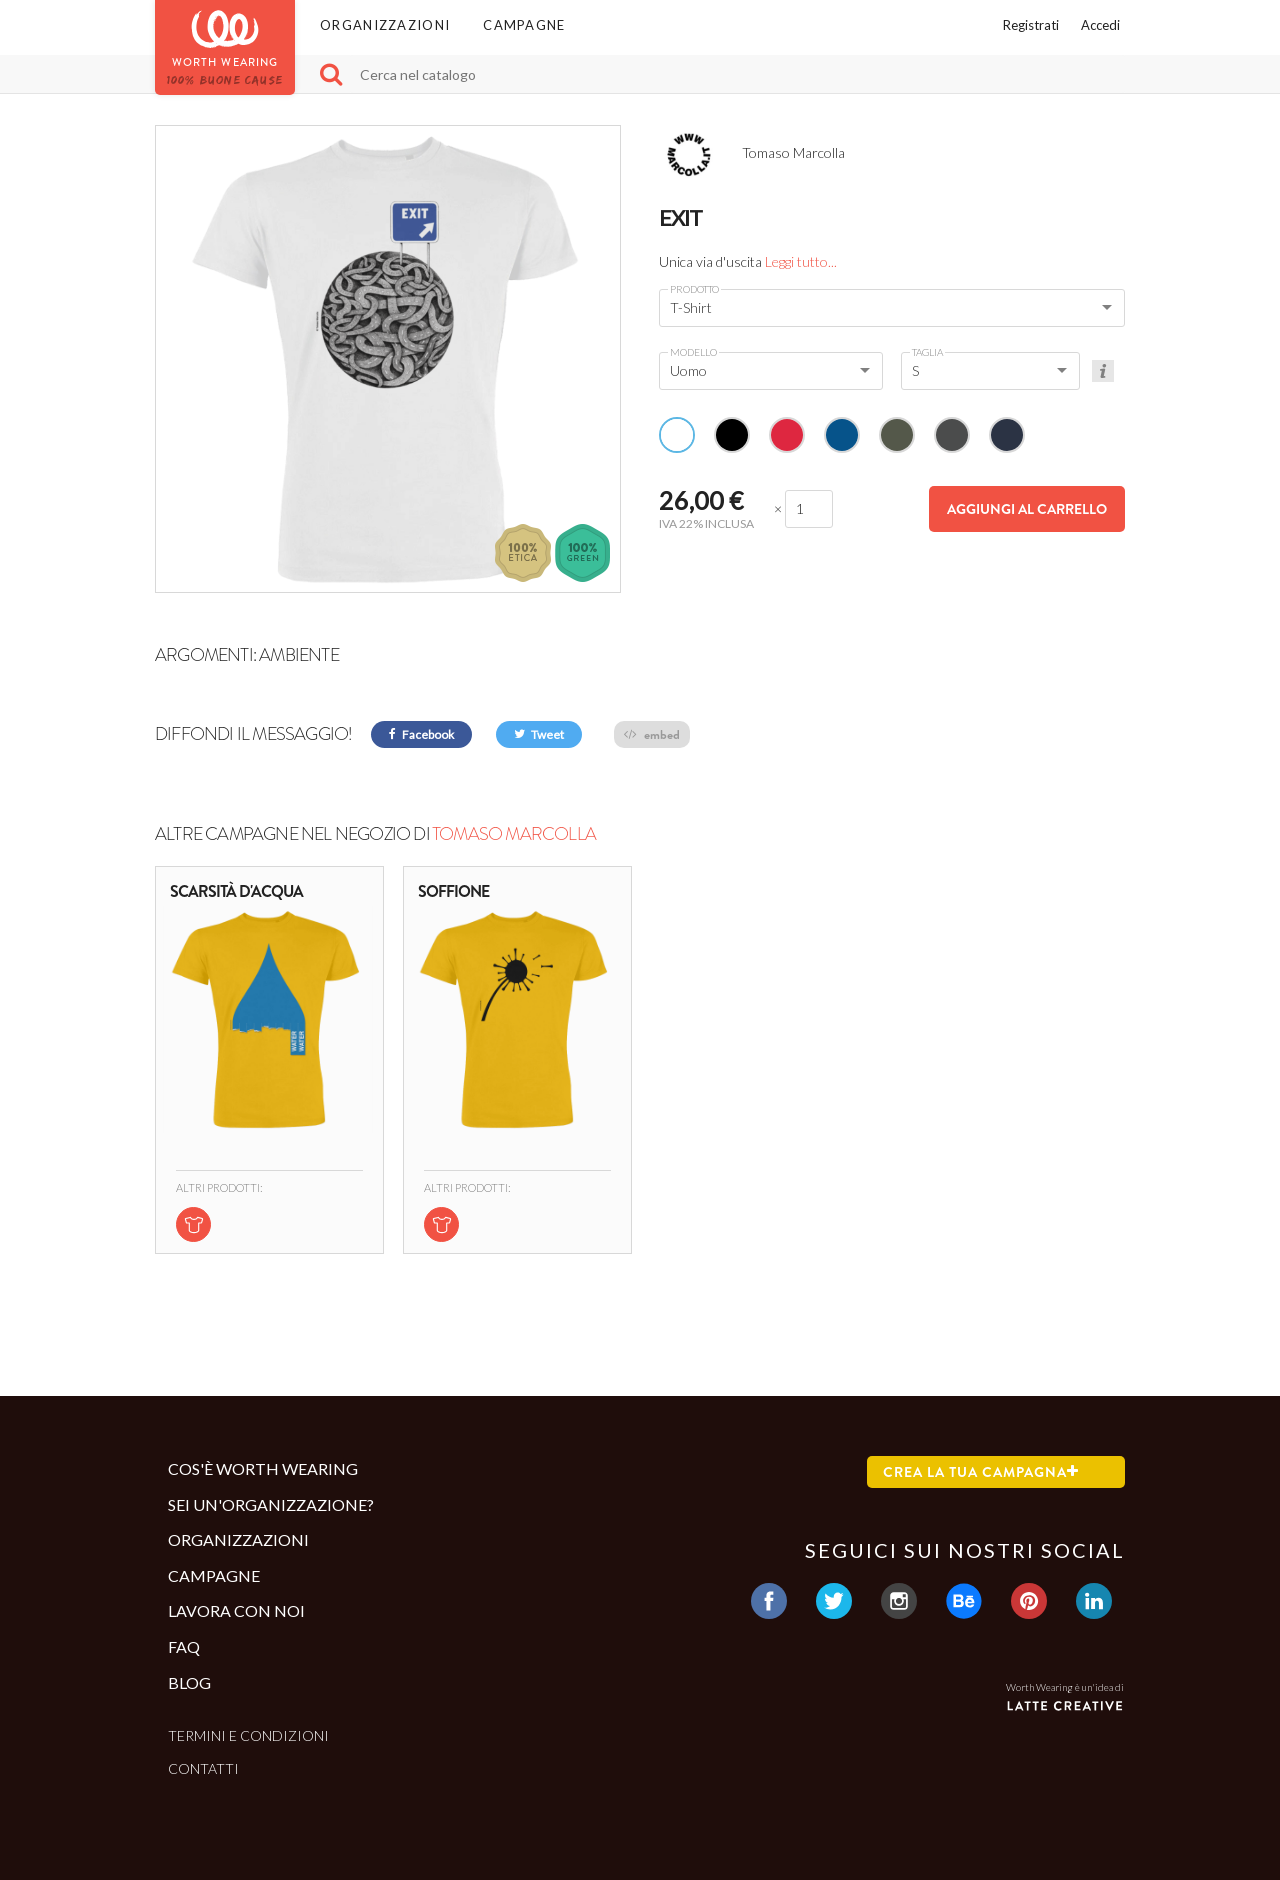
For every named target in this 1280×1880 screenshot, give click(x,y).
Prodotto (694, 289)
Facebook (421, 734)
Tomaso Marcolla (514, 834)
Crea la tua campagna (981, 1472)
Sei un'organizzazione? (271, 1504)
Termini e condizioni (248, 1735)
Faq (184, 1646)
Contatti (203, 1768)
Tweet (539, 734)
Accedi (1100, 25)
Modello (693, 352)
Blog (189, 1682)
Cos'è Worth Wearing (263, 1468)
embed (652, 734)
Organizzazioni (385, 25)
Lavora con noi (236, 1610)
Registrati (1031, 25)
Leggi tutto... (801, 261)
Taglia (927, 352)
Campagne (524, 25)
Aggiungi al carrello (1027, 509)
